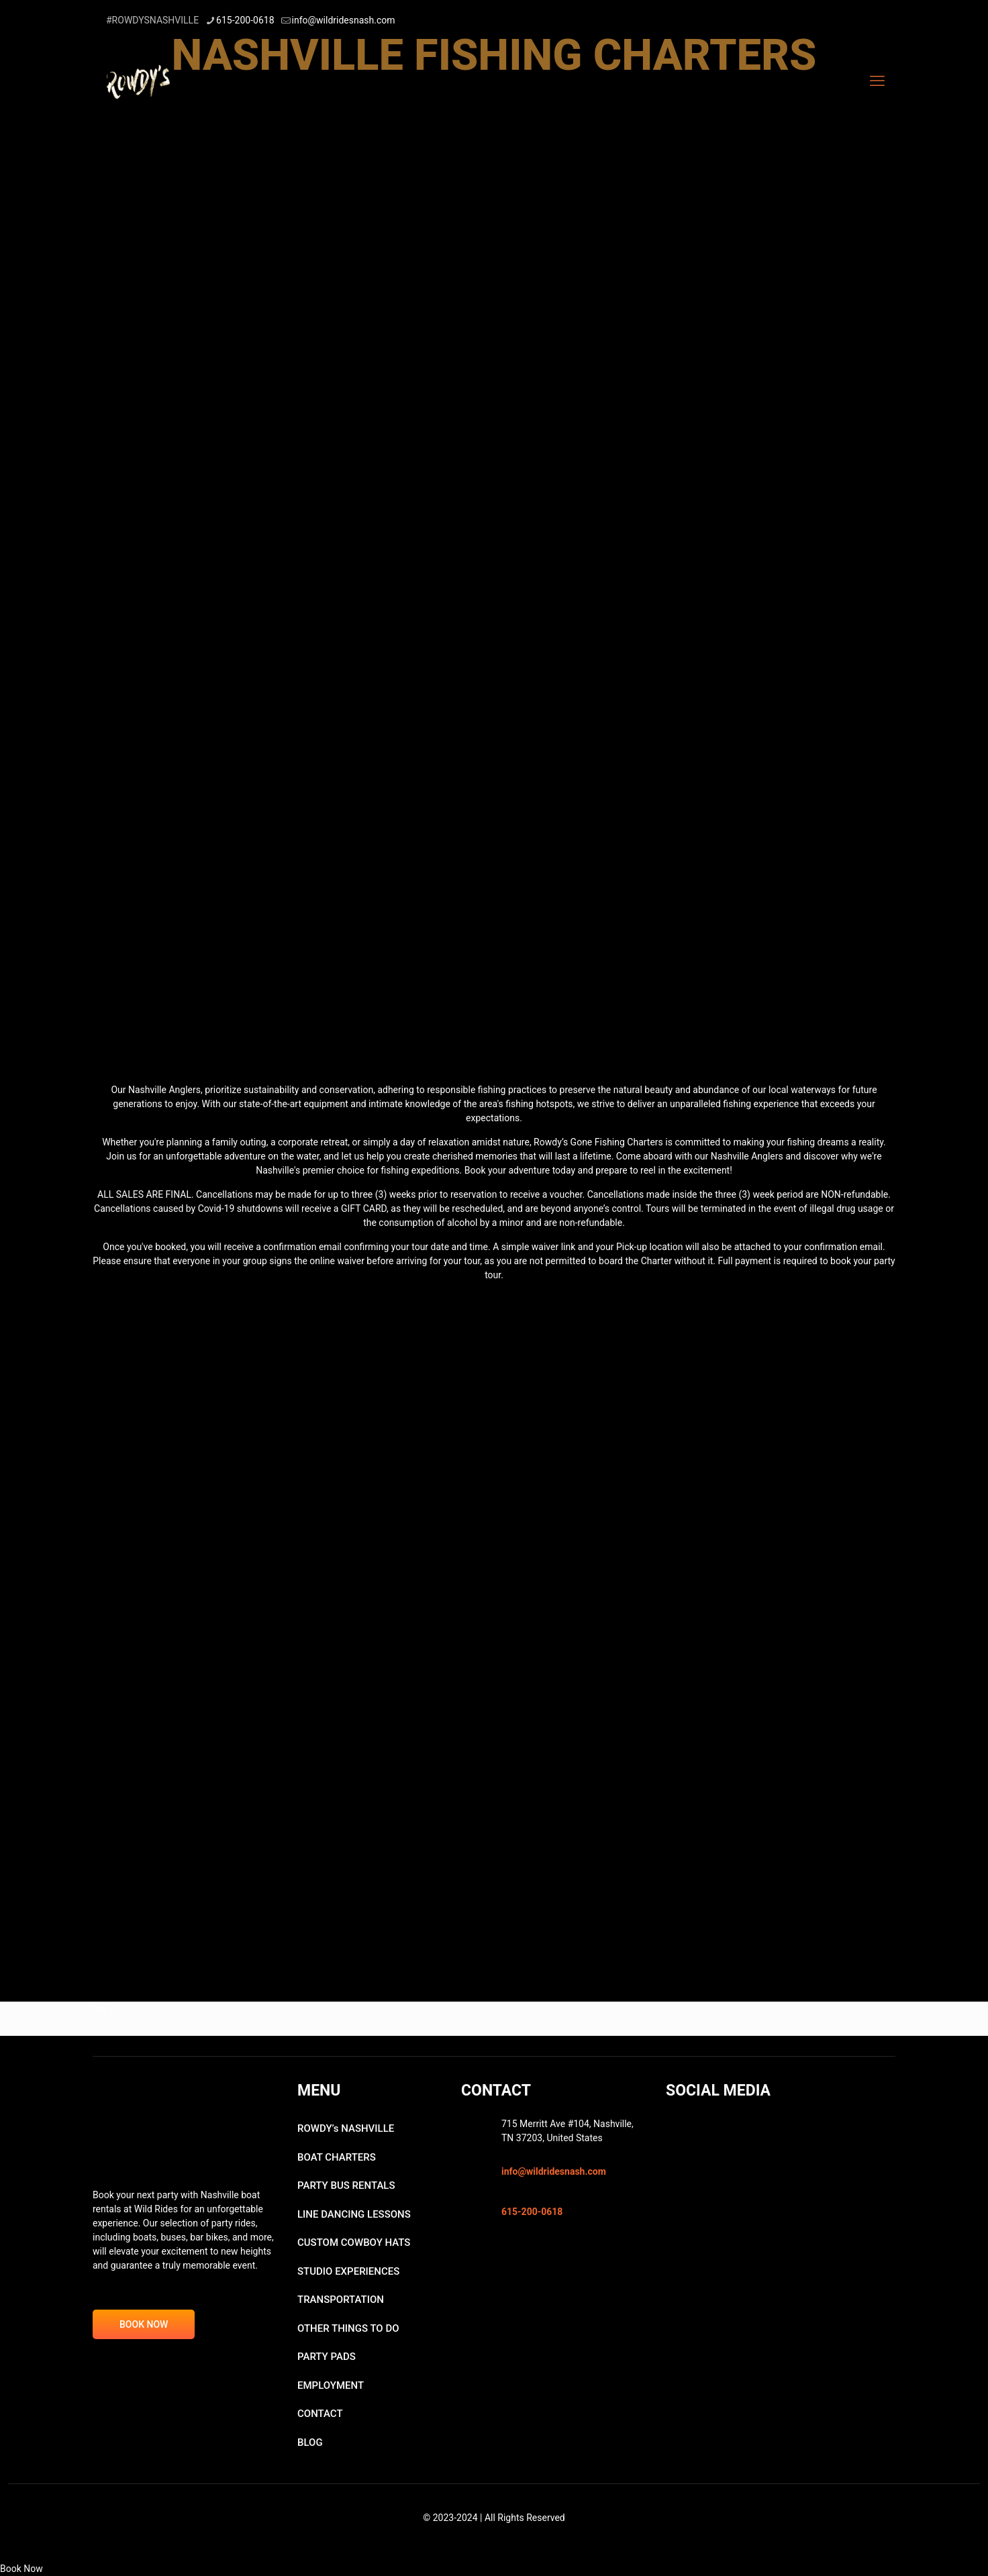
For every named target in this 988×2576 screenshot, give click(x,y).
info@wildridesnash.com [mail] (343, 20)
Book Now (21, 2568)
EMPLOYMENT (330, 2385)
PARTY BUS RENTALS (346, 2185)
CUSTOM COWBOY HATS (353, 2242)
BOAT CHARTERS (336, 2157)
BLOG (310, 2442)
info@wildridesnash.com (553, 2171)
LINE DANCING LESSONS (354, 2214)
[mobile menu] (877, 81)
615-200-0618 (531, 2211)
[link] (494, 169)
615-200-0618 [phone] (245, 20)
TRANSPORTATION (340, 2300)
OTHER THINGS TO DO (348, 2328)
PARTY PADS (326, 2357)
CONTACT (320, 2414)
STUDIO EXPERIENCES (348, 2271)
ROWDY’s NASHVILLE (345, 2128)
